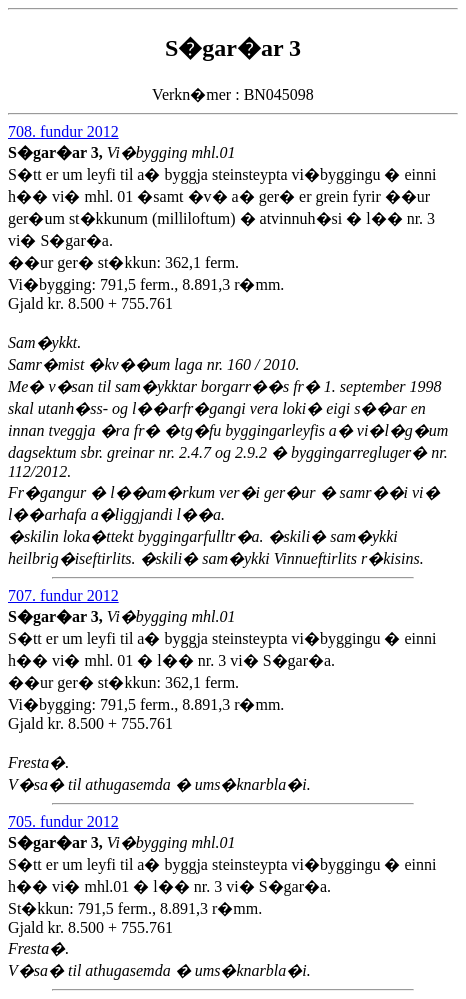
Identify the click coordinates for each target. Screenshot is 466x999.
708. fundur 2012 (63, 131)
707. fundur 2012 (63, 595)
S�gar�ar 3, (57, 152)
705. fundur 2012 (63, 821)
